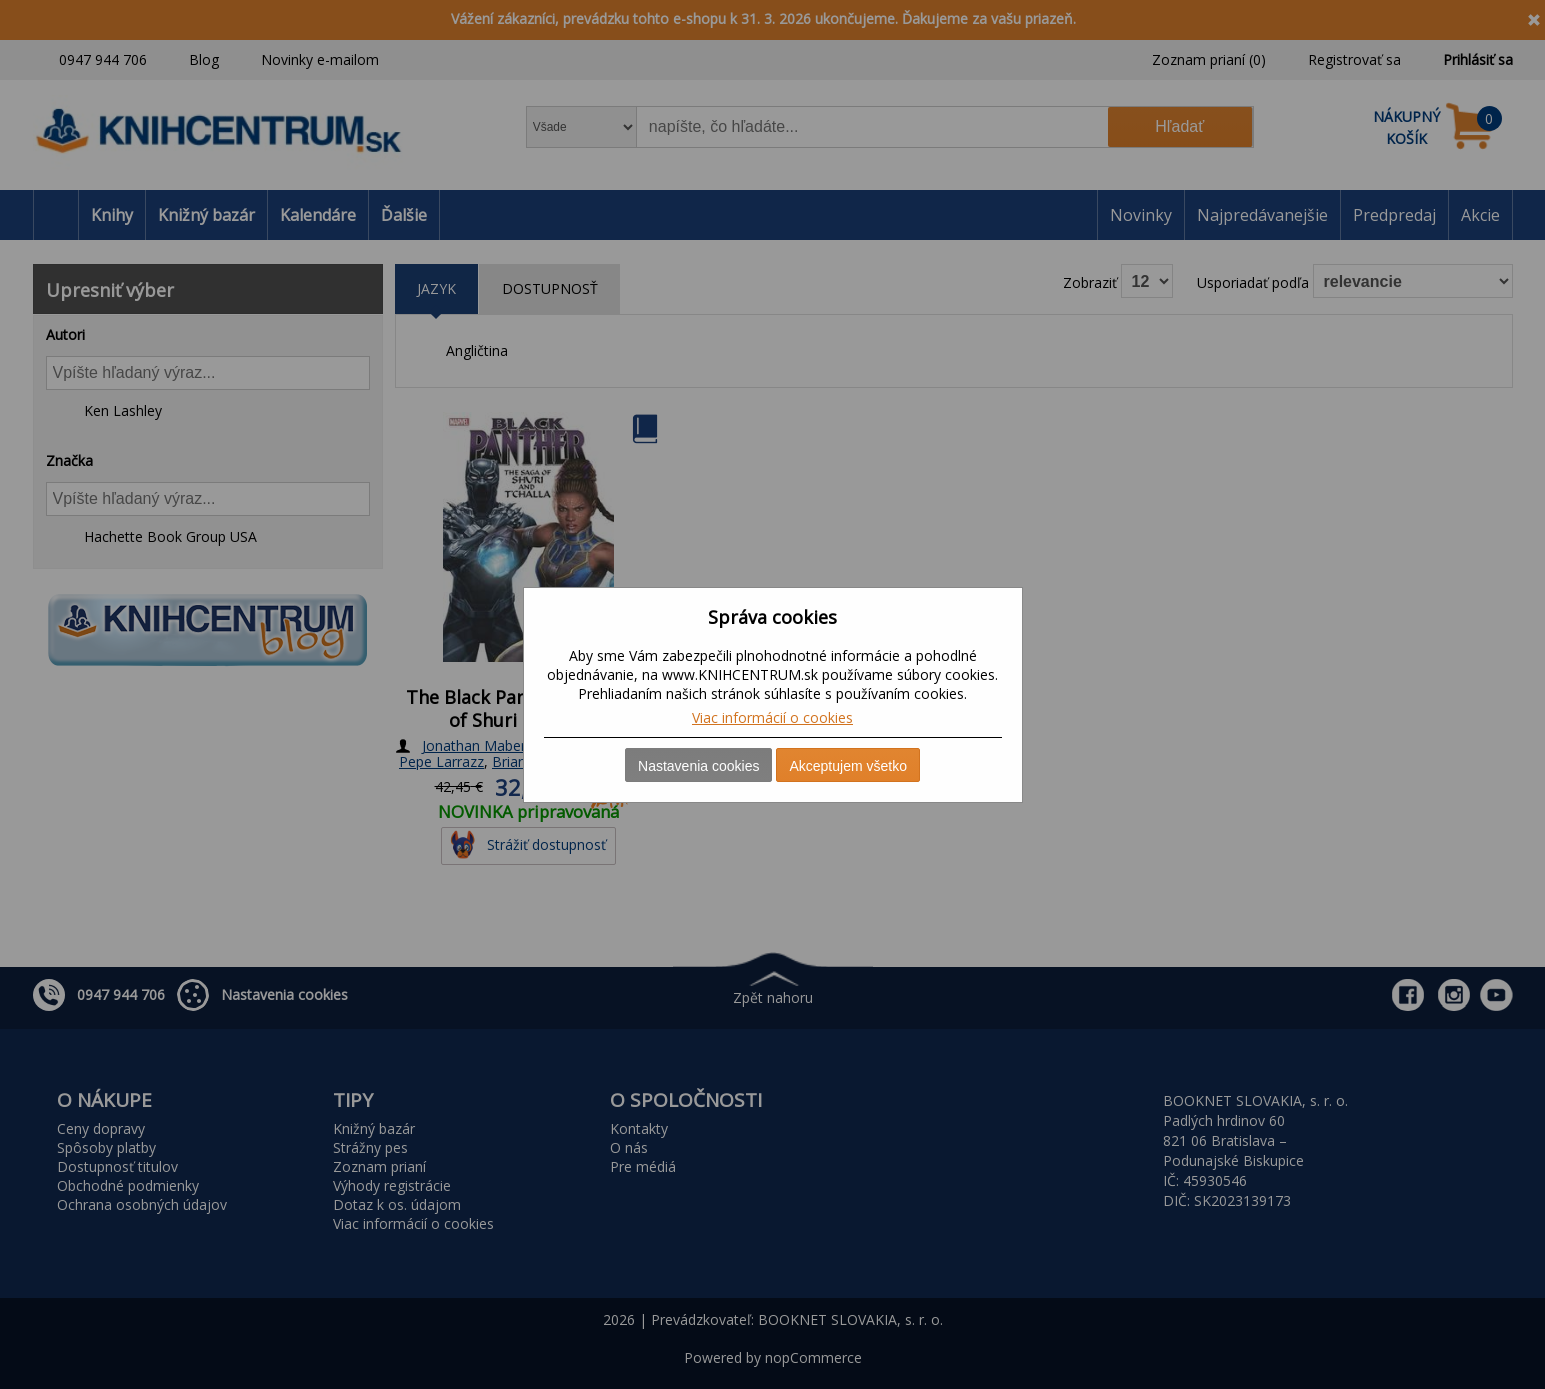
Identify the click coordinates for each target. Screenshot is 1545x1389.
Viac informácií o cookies (772, 717)
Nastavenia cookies (698, 766)
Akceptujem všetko (848, 766)
